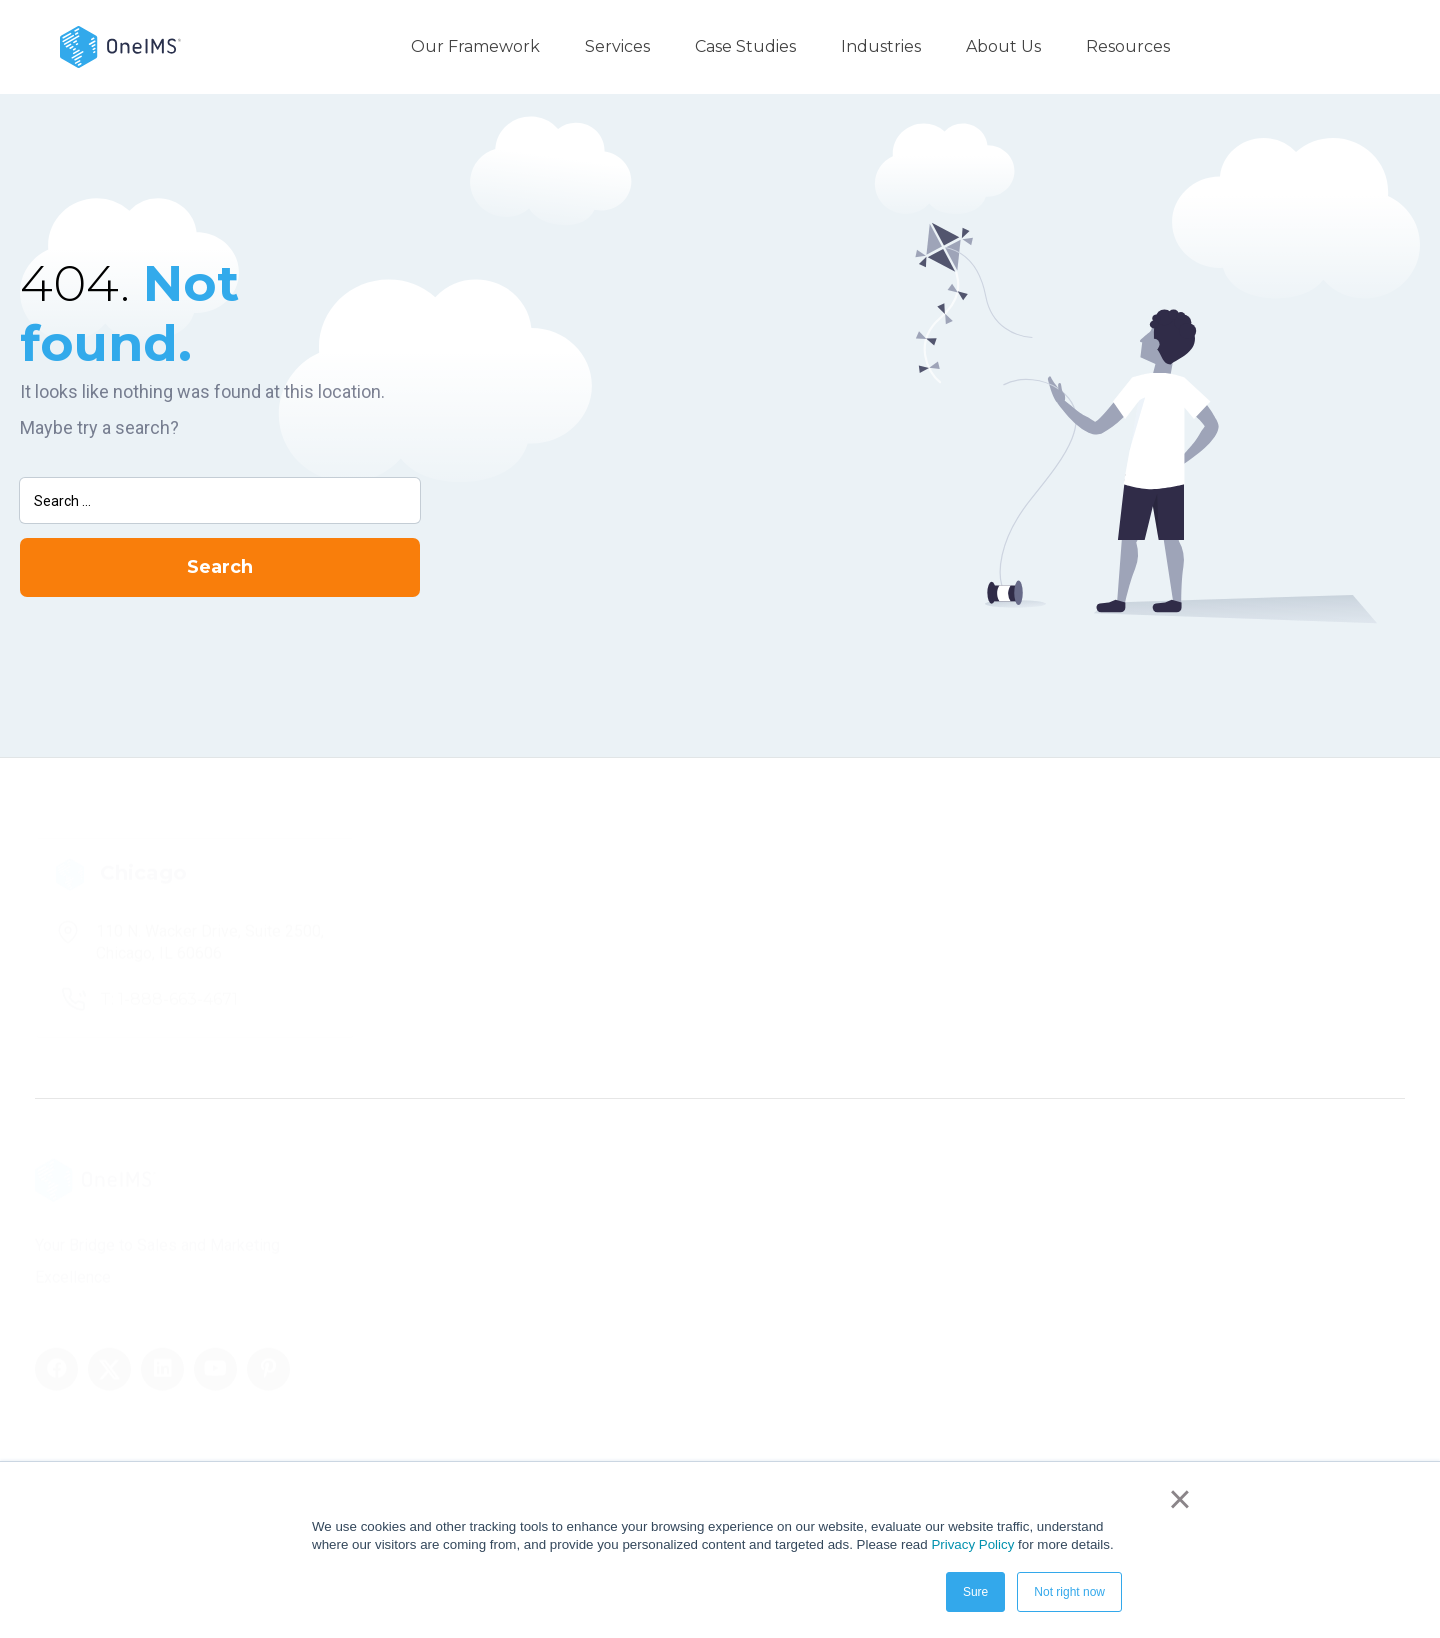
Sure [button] (975, 1592)
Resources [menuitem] (1128, 46)
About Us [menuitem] (1003, 46)
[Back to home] (120, 45)
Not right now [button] (1069, 1592)
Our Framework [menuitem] (475, 46)
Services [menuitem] (617, 46)
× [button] (1179, 1499)
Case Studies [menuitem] (745, 46)
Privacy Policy (972, 1544)
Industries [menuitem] (881, 46)
